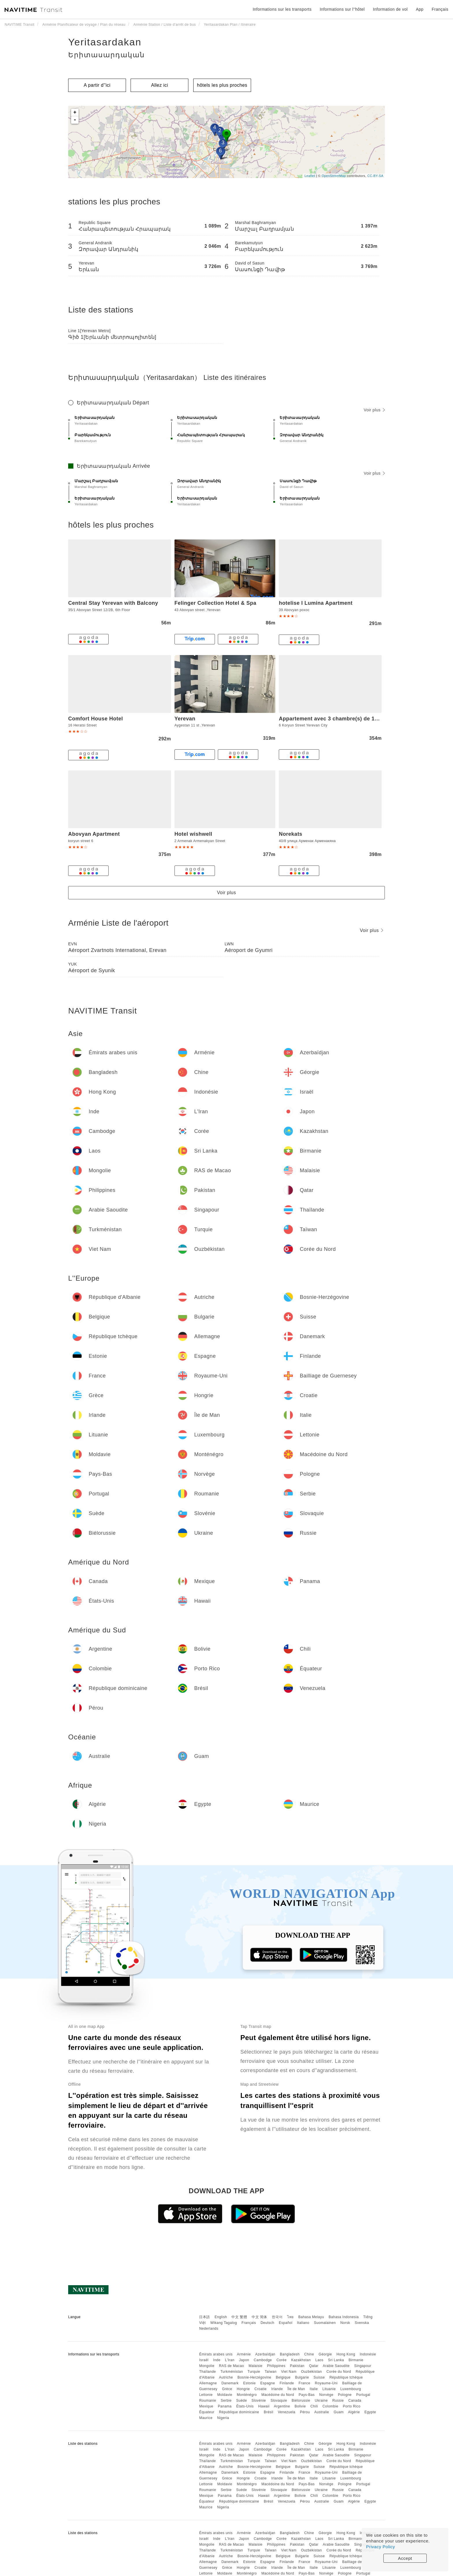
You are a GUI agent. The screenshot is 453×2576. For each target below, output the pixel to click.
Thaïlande (207, 2372)
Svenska (362, 2323)
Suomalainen (325, 2323)
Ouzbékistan (311, 2372)
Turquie (254, 2372)
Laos (319, 2360)
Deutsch (267, 2323)
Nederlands (208, 2329)
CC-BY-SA (375, 175)
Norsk (345, 2323)
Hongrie (243, 2389)
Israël (203, 2360)
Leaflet (310, 175)
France (304, 2383)
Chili (314, 2406)
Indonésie (368, 2354)
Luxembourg (350, 2389)
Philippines (276, 2366)
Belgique (283, 2377)
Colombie (330, 2406)
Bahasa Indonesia (344, 2317)
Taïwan (270, 2372)
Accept (405, 2558)
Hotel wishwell (193, 834)
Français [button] (440, 9)
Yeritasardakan (105, 41)
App (420, 9)
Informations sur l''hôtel (342, 9)
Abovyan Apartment (94, 834)
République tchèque (346, 2377)
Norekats (290, 834)
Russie (338, 2401)
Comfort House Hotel (95, 719)
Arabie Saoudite (336, 2366)
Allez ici (159, 85)
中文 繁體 (239, 2317)
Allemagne (208, 2383)
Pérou (305, 2412)
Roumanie (207, 2401)
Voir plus (374, 410)
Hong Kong (346, 2354)
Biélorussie (301, 2401)
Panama (225, 2406)
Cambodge (263, 2360)
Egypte (370, 2412)
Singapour (362, 2366)
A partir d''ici (97, 85)
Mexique (206, 2406)
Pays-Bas (307, 2395)
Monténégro (247, 2395)
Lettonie (206, 2395)
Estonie (249, 2383)
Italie (314, 2389)
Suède (241, 2401)
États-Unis (245, 2406)
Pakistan (297, 2366)
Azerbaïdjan (265, 2354)
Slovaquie (278, 2401)
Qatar (314, 2366)
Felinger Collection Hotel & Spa (215, 603)
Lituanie (329, 2389)
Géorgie (325, 2354)
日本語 (204, 2317)
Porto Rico (352, 2406)
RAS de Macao (231, 2366)
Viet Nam (288, 2372)
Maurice (205, 2418)
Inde (216, 2360)
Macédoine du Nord (277, 2395)
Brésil (268, 2412)
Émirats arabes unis (216, 2354)
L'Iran (230, 2360)
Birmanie (355, 2360)
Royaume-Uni (326, 2383)
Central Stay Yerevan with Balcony (113, 603)
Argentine (282, 2406)
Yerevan (185, 719)
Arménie (244, 2354)
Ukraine (321, 2401)
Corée (281, 2360)
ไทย (290, 2317)
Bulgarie (302, 2377)
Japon (244, 2360)
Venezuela (287, 2412)
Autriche (226, 2377)
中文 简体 (259, 2317)
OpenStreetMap (334, 175)
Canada (354, 2401)
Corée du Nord (338, 2372)
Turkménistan (231, 2372)
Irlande (277, 2389)
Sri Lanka (336, 2360)
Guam (339, 2412)
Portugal (363, 2395)
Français (249, 2323)
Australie (321, 2412)
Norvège (326, 2395)
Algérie (354, 2412)
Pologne (345, 2395)
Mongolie (206, 2366)
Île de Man (296, 2389)
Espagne (267, 2383)
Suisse (319, 2377)
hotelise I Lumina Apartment (315, 603)
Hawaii (264, 2406)
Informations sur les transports (282, 9)
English (221, 2317)
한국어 (277, 2317)
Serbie (226, 2401)
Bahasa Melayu (311, 2317)
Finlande (287, 2383)
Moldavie (224, 2395)
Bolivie (300, 2406)
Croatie (261, 2389)
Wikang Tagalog (223, 2323)
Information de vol (390, 9)
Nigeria (223, 2418)
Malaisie (256, 2366)
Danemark (229, 2383)
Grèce (227, 2389)
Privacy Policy (380, 2546)
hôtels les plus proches (222, 85)
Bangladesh (290, 2354)
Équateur (206, 2412)
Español (285, 2323)
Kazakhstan (301, 2360)
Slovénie (259, 2401)
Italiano (303, 2323)
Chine (309, 2354)
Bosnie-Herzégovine (254, 2377)
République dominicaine (239, 2412)
